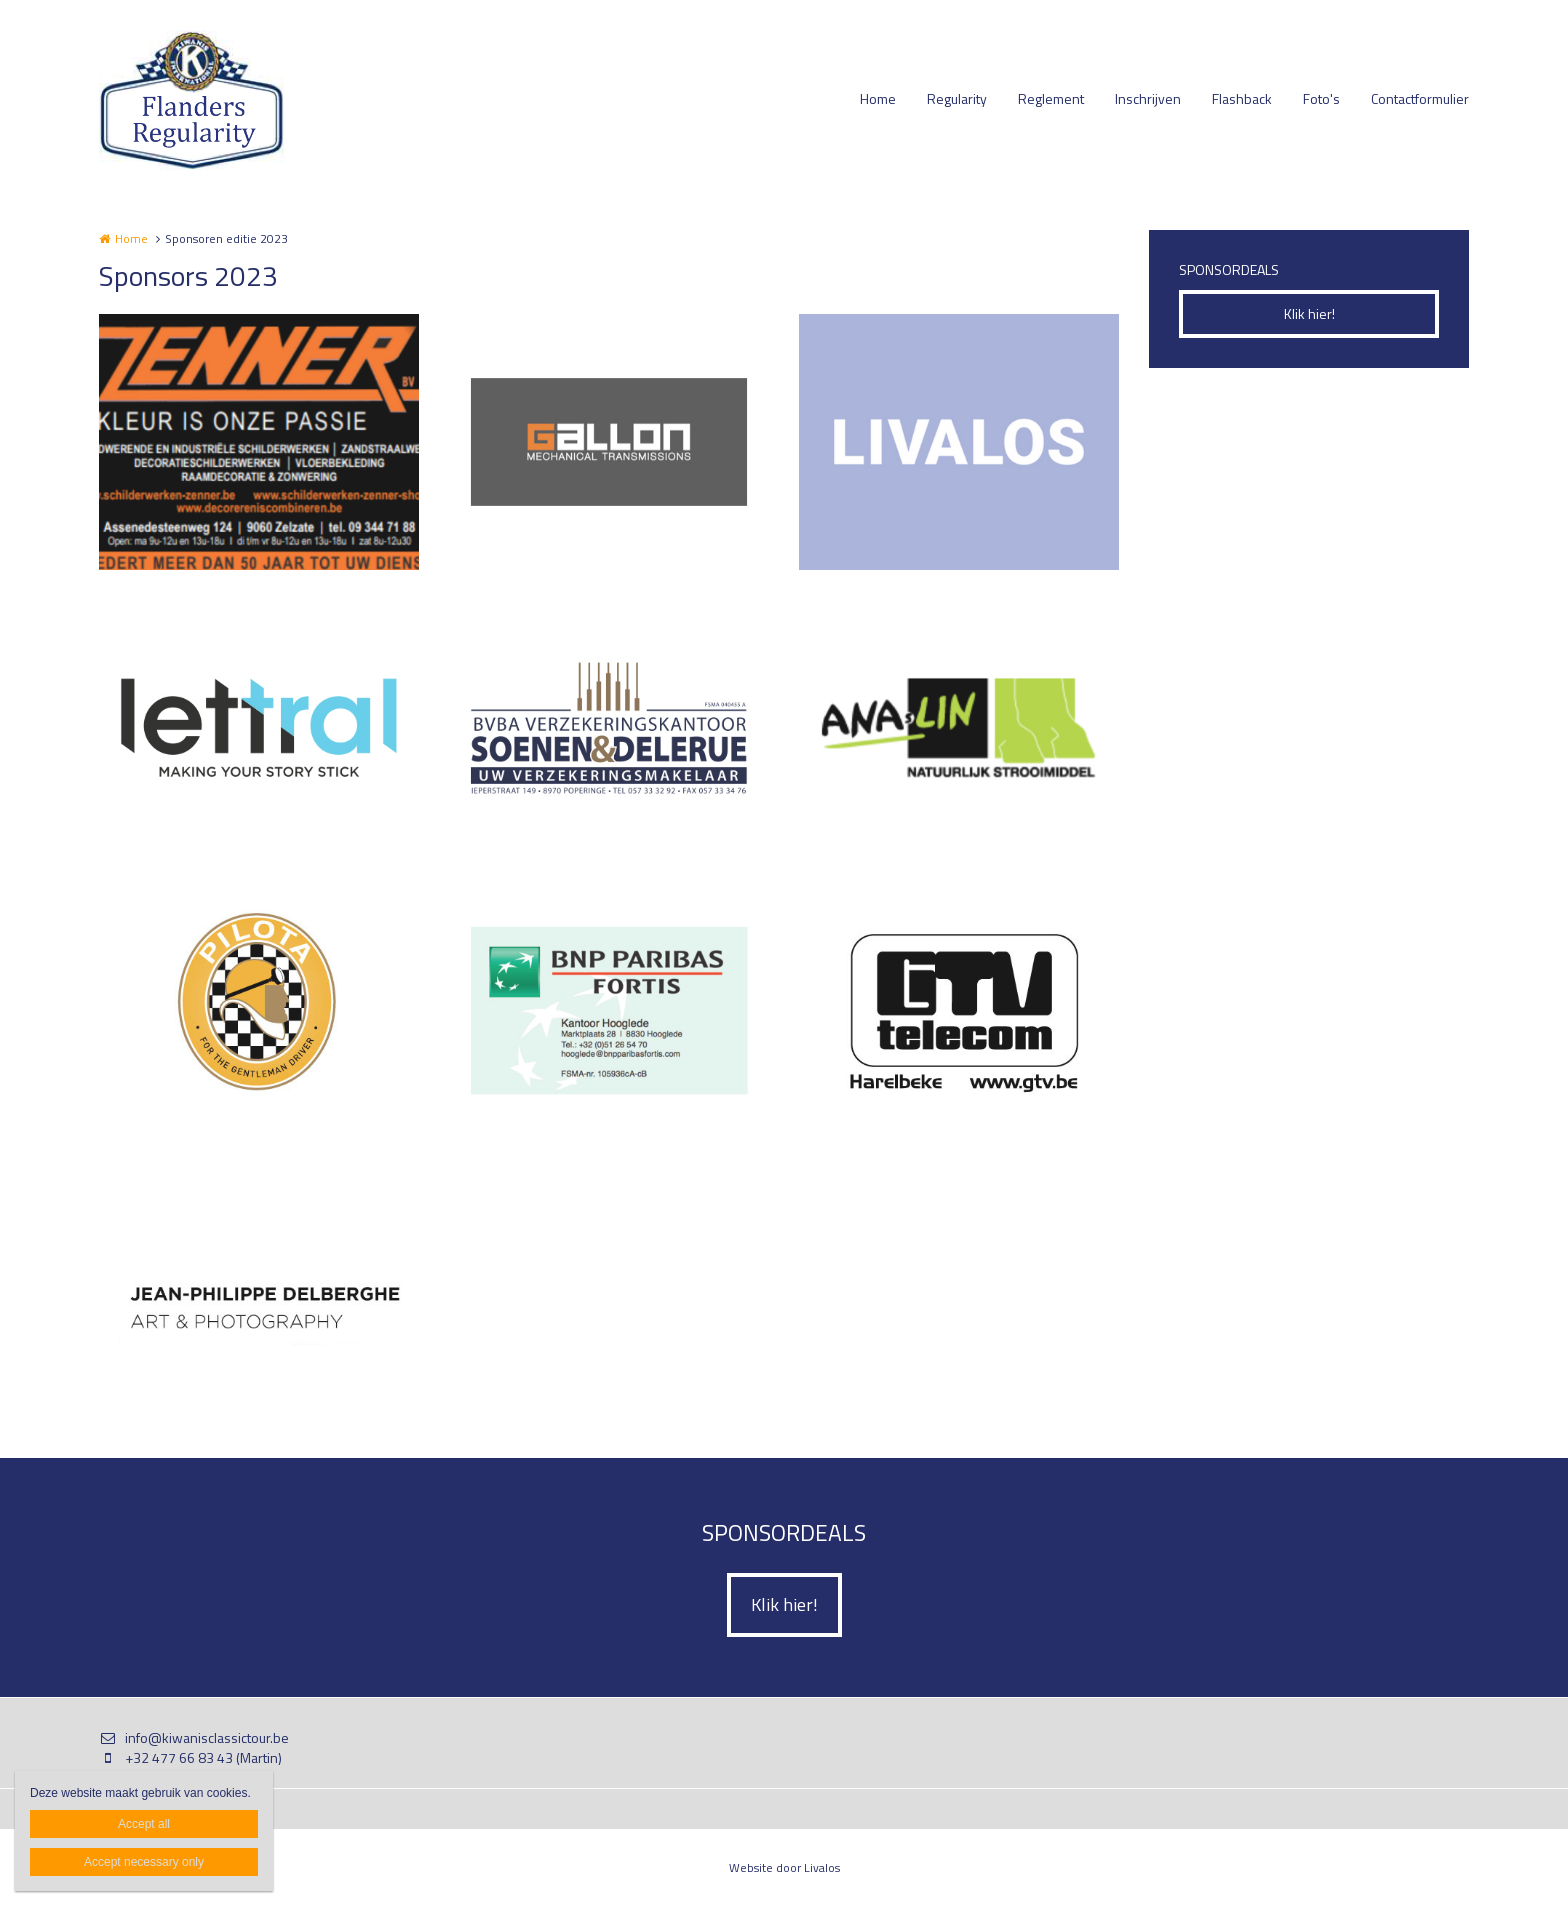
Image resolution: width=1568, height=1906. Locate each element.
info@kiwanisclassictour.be (194, 1738)
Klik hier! (1309, 313)
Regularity (957, 98)
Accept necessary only (144, 1862)
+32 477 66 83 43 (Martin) (190, 1758)
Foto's (1321, 98)
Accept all (144, 1824)
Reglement (1051, 98)
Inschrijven (1148, 98)
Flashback (1242, 98)
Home (878, 98)
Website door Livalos (784, 1867)
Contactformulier (1420, 98)
